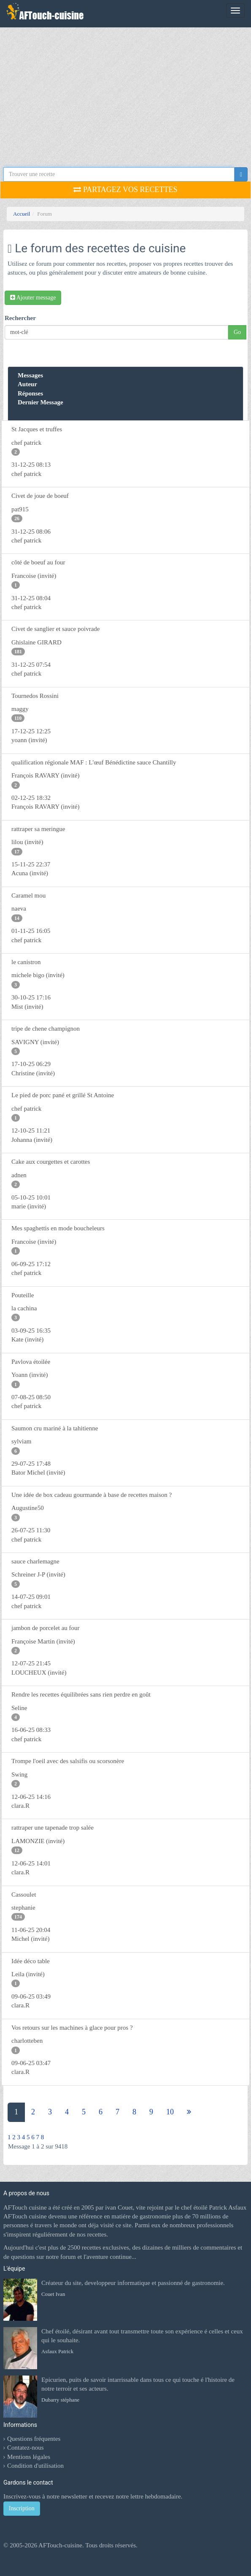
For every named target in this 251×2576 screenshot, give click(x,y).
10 (170, 2112)
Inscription (22, 2508)
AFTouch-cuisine (59, 2545)
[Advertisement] (126, 91)
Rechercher (20, 318)
